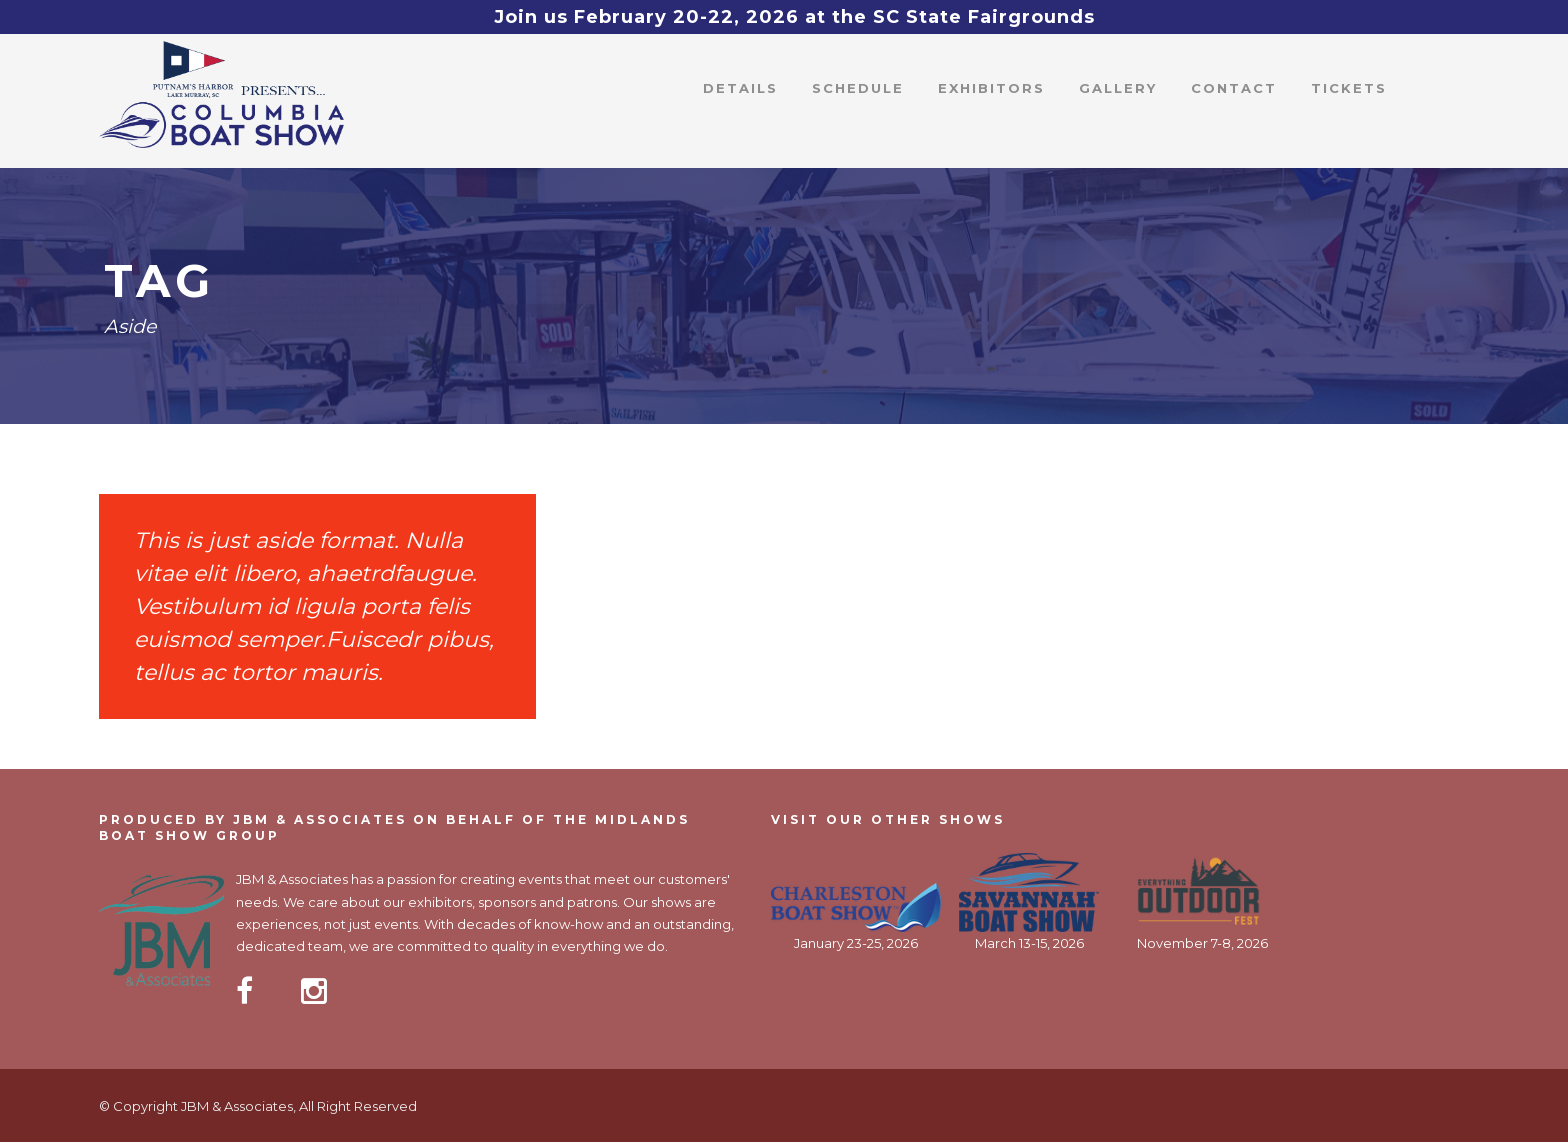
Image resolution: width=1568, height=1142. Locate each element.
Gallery (1118, 88)
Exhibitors (991, 88)
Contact (1234, 88)
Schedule (858, 88)
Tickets (1349, 88)
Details (740, 88)
